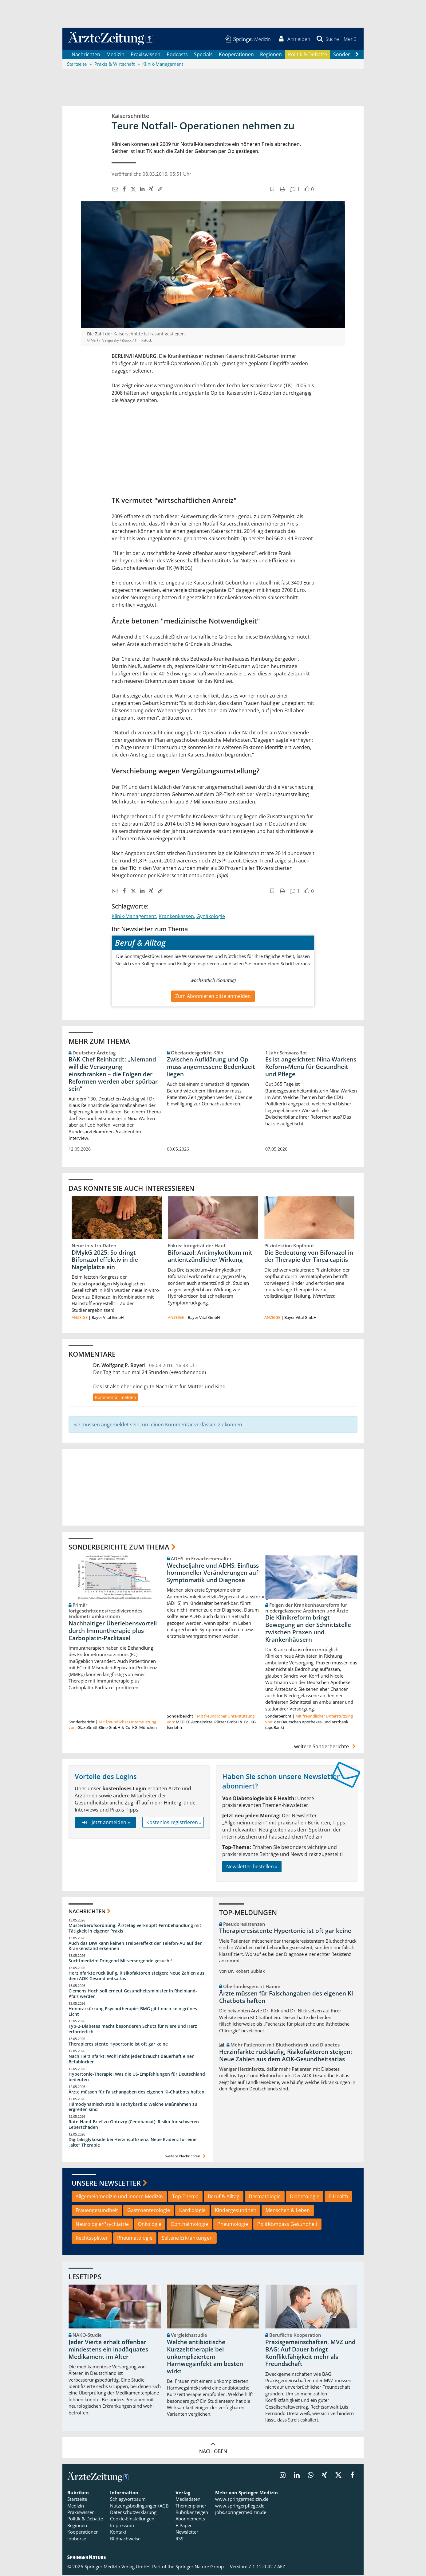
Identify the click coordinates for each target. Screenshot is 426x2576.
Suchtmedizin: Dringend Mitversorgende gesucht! (120, 1962)
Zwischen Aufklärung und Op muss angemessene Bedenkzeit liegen (211, 1068)
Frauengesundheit (97, 2211)
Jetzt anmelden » (105, 1823)
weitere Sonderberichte (325, 1747)
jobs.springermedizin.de (240, 2513)
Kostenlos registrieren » (174, 1823)
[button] (349, 39)
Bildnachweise (125, 2539)
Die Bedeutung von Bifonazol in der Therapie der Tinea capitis (308, 1257)
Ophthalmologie (189, 2225)
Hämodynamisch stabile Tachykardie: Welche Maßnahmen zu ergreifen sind (133, 2107)
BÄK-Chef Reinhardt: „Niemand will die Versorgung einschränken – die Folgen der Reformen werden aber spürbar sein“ (113, 1075)
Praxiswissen (145, 55)
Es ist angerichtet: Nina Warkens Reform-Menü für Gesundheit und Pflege (310, 1068)
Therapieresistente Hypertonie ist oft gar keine (118, 2045)
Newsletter (187, 2533)
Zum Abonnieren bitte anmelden (213, 997)
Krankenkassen (176, 917)
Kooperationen (236, 55)
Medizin (115, 55)
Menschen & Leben (288, 2211)
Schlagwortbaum (128, 2500)
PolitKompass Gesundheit (287, 2225)
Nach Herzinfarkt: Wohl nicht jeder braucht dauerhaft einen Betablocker (132, 2060)
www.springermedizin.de (241, 2500)
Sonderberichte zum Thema (119, 1548)
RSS (179, 2539)
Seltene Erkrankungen (187, 2239)
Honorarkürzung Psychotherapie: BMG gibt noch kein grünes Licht (133, 2012)
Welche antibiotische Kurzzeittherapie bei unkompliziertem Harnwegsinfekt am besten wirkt (205, 2357)
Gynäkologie (210, 917)
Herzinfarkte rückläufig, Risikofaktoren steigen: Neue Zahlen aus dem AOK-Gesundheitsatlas (136, 1977)
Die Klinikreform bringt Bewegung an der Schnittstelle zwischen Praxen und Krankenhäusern (308, 1629)
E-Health (338, 2197)
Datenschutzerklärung (133, 2513)
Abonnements (190, 2520)
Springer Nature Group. (200, 2568)
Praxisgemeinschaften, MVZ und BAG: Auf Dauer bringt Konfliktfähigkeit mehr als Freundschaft (310, 2354)
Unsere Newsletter (106, 2184)
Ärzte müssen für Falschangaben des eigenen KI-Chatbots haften (136, 2093)
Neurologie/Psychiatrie (102, 2225)
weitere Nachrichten (186, 2157)
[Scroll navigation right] (357, 56)
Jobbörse (76, 2539)
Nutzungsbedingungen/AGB (139, 2507)
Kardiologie (192, 2211)
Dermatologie (265, 2197)
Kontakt (118, 2533)
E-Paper (184, 2526)
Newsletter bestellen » (252, 1867)
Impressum (122, 2526)
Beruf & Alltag (223, 2197)
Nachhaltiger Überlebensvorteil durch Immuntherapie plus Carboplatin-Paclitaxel (113, 1631)
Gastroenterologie (148, 2211)
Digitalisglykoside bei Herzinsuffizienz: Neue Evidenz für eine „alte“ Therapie (132, 2143)
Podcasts (177, 55)
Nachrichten (86, 55)
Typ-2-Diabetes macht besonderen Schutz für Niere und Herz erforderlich (133, 2030)
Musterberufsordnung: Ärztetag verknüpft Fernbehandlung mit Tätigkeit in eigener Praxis (135, 1929)
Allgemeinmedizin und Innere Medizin (119, 2197)
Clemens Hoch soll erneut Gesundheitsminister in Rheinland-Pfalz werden (133, 1994)
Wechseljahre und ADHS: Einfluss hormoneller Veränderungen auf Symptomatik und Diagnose (213, 1573)
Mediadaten (188, 2500)
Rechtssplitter (92, 2239)
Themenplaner (191, 2507)
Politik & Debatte (307, 55)
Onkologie (149, 2225)
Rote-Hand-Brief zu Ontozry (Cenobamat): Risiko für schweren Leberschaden (134, 2125)
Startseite (77, 2500)
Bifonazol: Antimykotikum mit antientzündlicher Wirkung (210, 1257)
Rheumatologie (134, 2239)
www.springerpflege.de (239, 2507)
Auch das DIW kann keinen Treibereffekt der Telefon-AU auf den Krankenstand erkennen (136, 1947)
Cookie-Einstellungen (132, 2520)
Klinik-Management (134, 917)
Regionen (271, 55)
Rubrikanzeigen (192, 2513)
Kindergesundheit (235, 2211)
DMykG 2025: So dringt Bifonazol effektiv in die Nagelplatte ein (105, 1260)
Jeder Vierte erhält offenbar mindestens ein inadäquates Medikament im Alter (108, 2350)
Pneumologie (232, 2225)
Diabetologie (304, 2197)
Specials (203, 55)
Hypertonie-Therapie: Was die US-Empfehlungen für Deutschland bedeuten (137, 2078)
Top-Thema (185, 2197)
